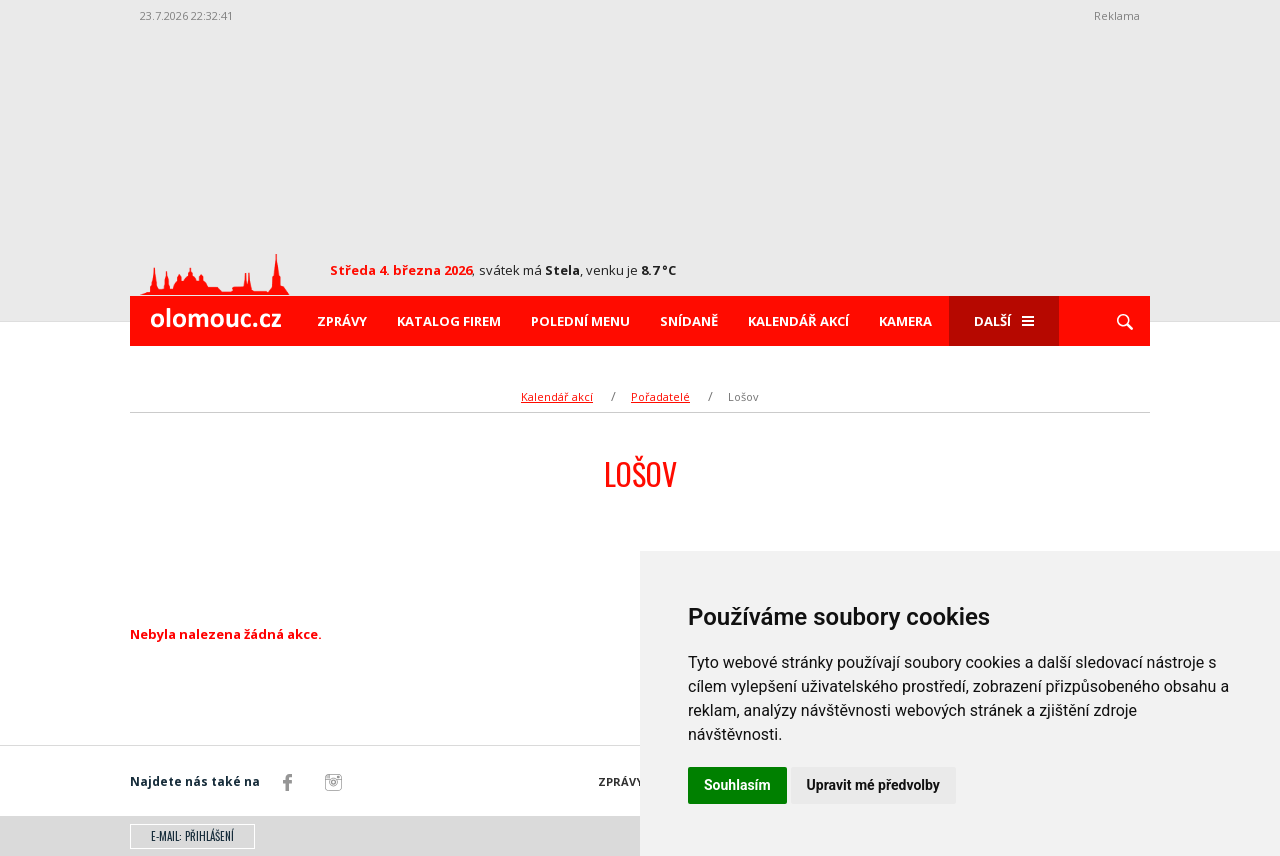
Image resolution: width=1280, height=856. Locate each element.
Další (1004, 321)
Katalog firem (449, 321)
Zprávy (342, 321)
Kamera (905, 321)
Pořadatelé (660, 396)
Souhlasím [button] (737, 785)
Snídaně (689, 321)
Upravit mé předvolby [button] (873, 785)
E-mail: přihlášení (192, 836)
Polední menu (580, 321)
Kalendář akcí (798, 321)
